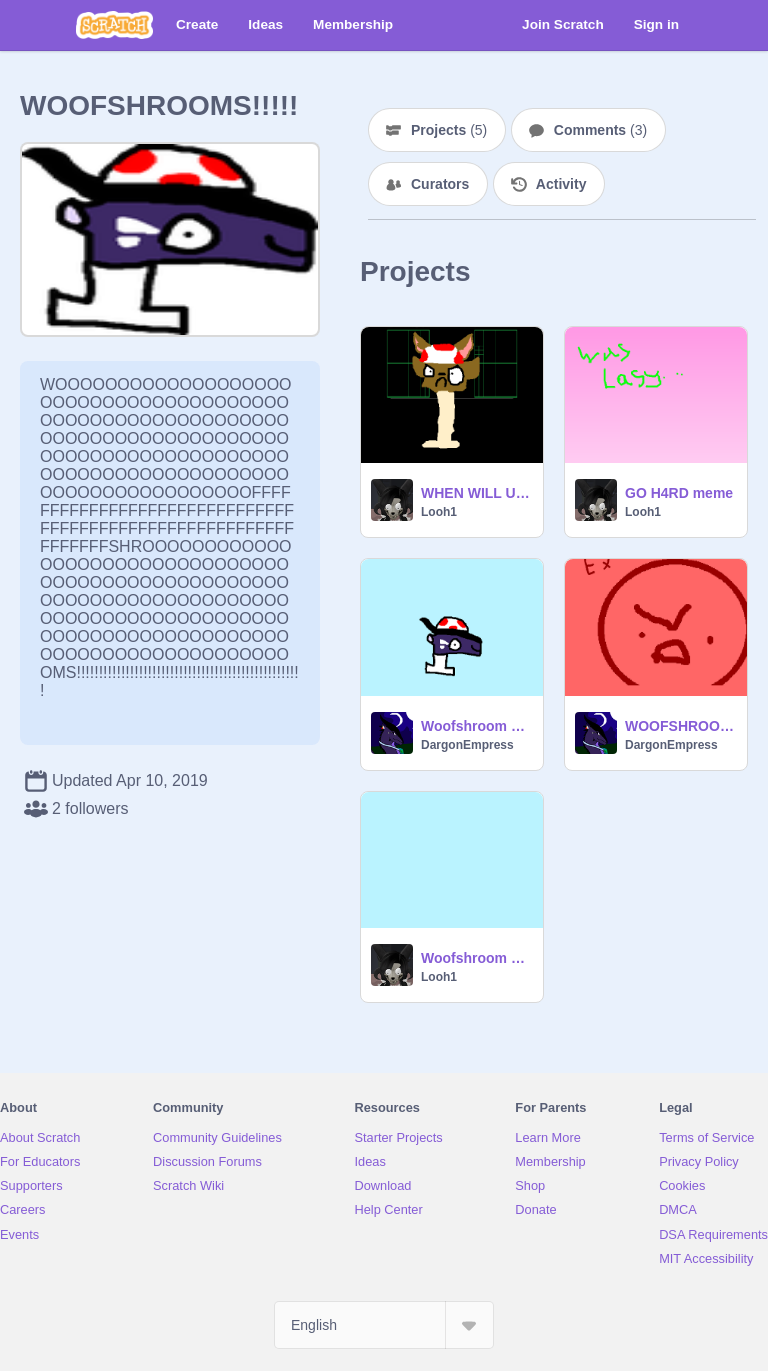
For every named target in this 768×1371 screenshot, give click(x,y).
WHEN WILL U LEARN (476, 493)
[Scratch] (114, 25)
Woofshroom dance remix (476, 726)
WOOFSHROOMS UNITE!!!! (680, 726)
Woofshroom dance (476, 958)
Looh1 (439, 512)
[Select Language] (384, 1325)
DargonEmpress (467, 745)
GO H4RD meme (679, 493)
